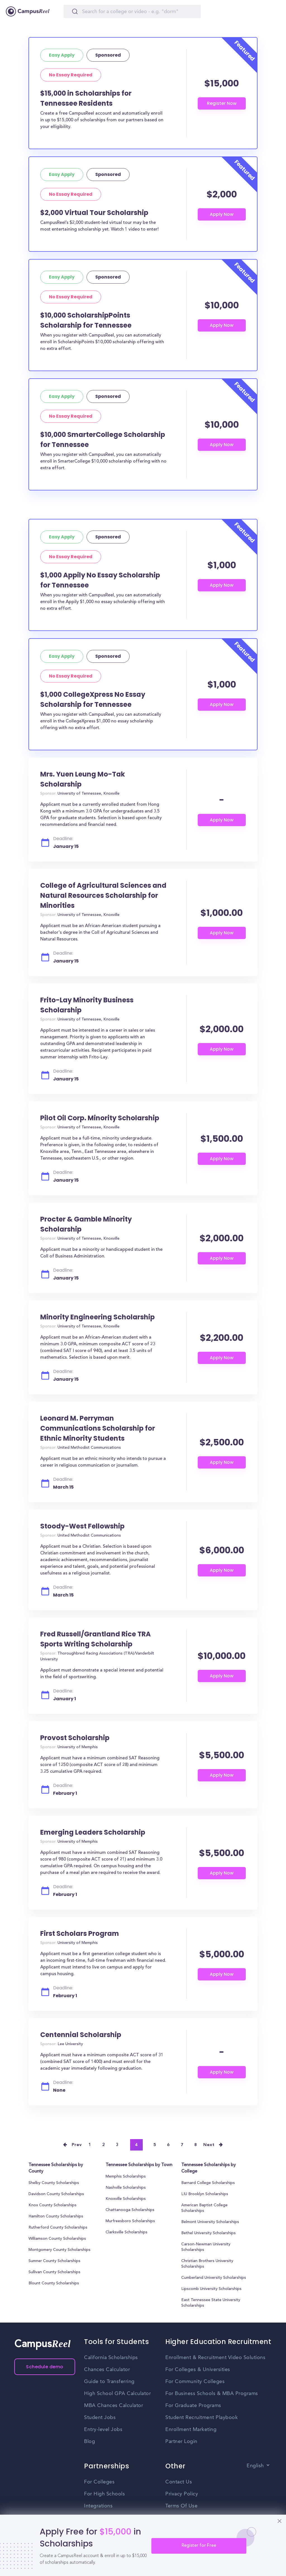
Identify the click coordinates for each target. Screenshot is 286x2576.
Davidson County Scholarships (56, 2194)
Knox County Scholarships (52, 2205)
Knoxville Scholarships (126, 2199)
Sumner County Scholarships (54, 2261)
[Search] (132, 11)
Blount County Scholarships (53, 2283)
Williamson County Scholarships (57, 2239)
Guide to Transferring (109, 2381)
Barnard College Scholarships (208, 2183)
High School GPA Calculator (117, 2393)
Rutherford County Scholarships (57, 2228)
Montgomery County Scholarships (59, 2250)
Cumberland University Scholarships (213, 2278)
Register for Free (199, 2545)
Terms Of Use (181, 2506)
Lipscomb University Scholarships (211, 2289)
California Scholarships (111, 2357)
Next (208, 2145)
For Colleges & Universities (197, 2369)
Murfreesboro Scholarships (130, 2221)
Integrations (98, 2506)
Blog (89, 2441)
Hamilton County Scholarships (55, 2217)
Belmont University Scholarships (210, 2222)
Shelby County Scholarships (53, 2183)
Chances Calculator (107, 2369)
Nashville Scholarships (126, 2188)
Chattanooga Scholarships (130, 2210)
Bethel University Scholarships (208, 2233)
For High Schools (104, 2494)
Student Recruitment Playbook (201, 2417)
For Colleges (99, 2482)
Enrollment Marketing (190, 2429)
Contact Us (178, 2482)
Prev (77, 2145)
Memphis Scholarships (126, 2177)
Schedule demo (44, 2367)
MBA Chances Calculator (113, 2405)
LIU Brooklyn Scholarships (204, 2194)
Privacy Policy (181, 2494)
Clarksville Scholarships (126, 2232)
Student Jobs (100, 2417)
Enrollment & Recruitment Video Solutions (215, 2357)
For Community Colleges (195, 2381)
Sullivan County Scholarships (54, 2272)
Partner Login (181, 2441)
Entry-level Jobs (103, 2429)
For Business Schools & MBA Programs (211, 2393)
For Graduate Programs (193, 2405)
